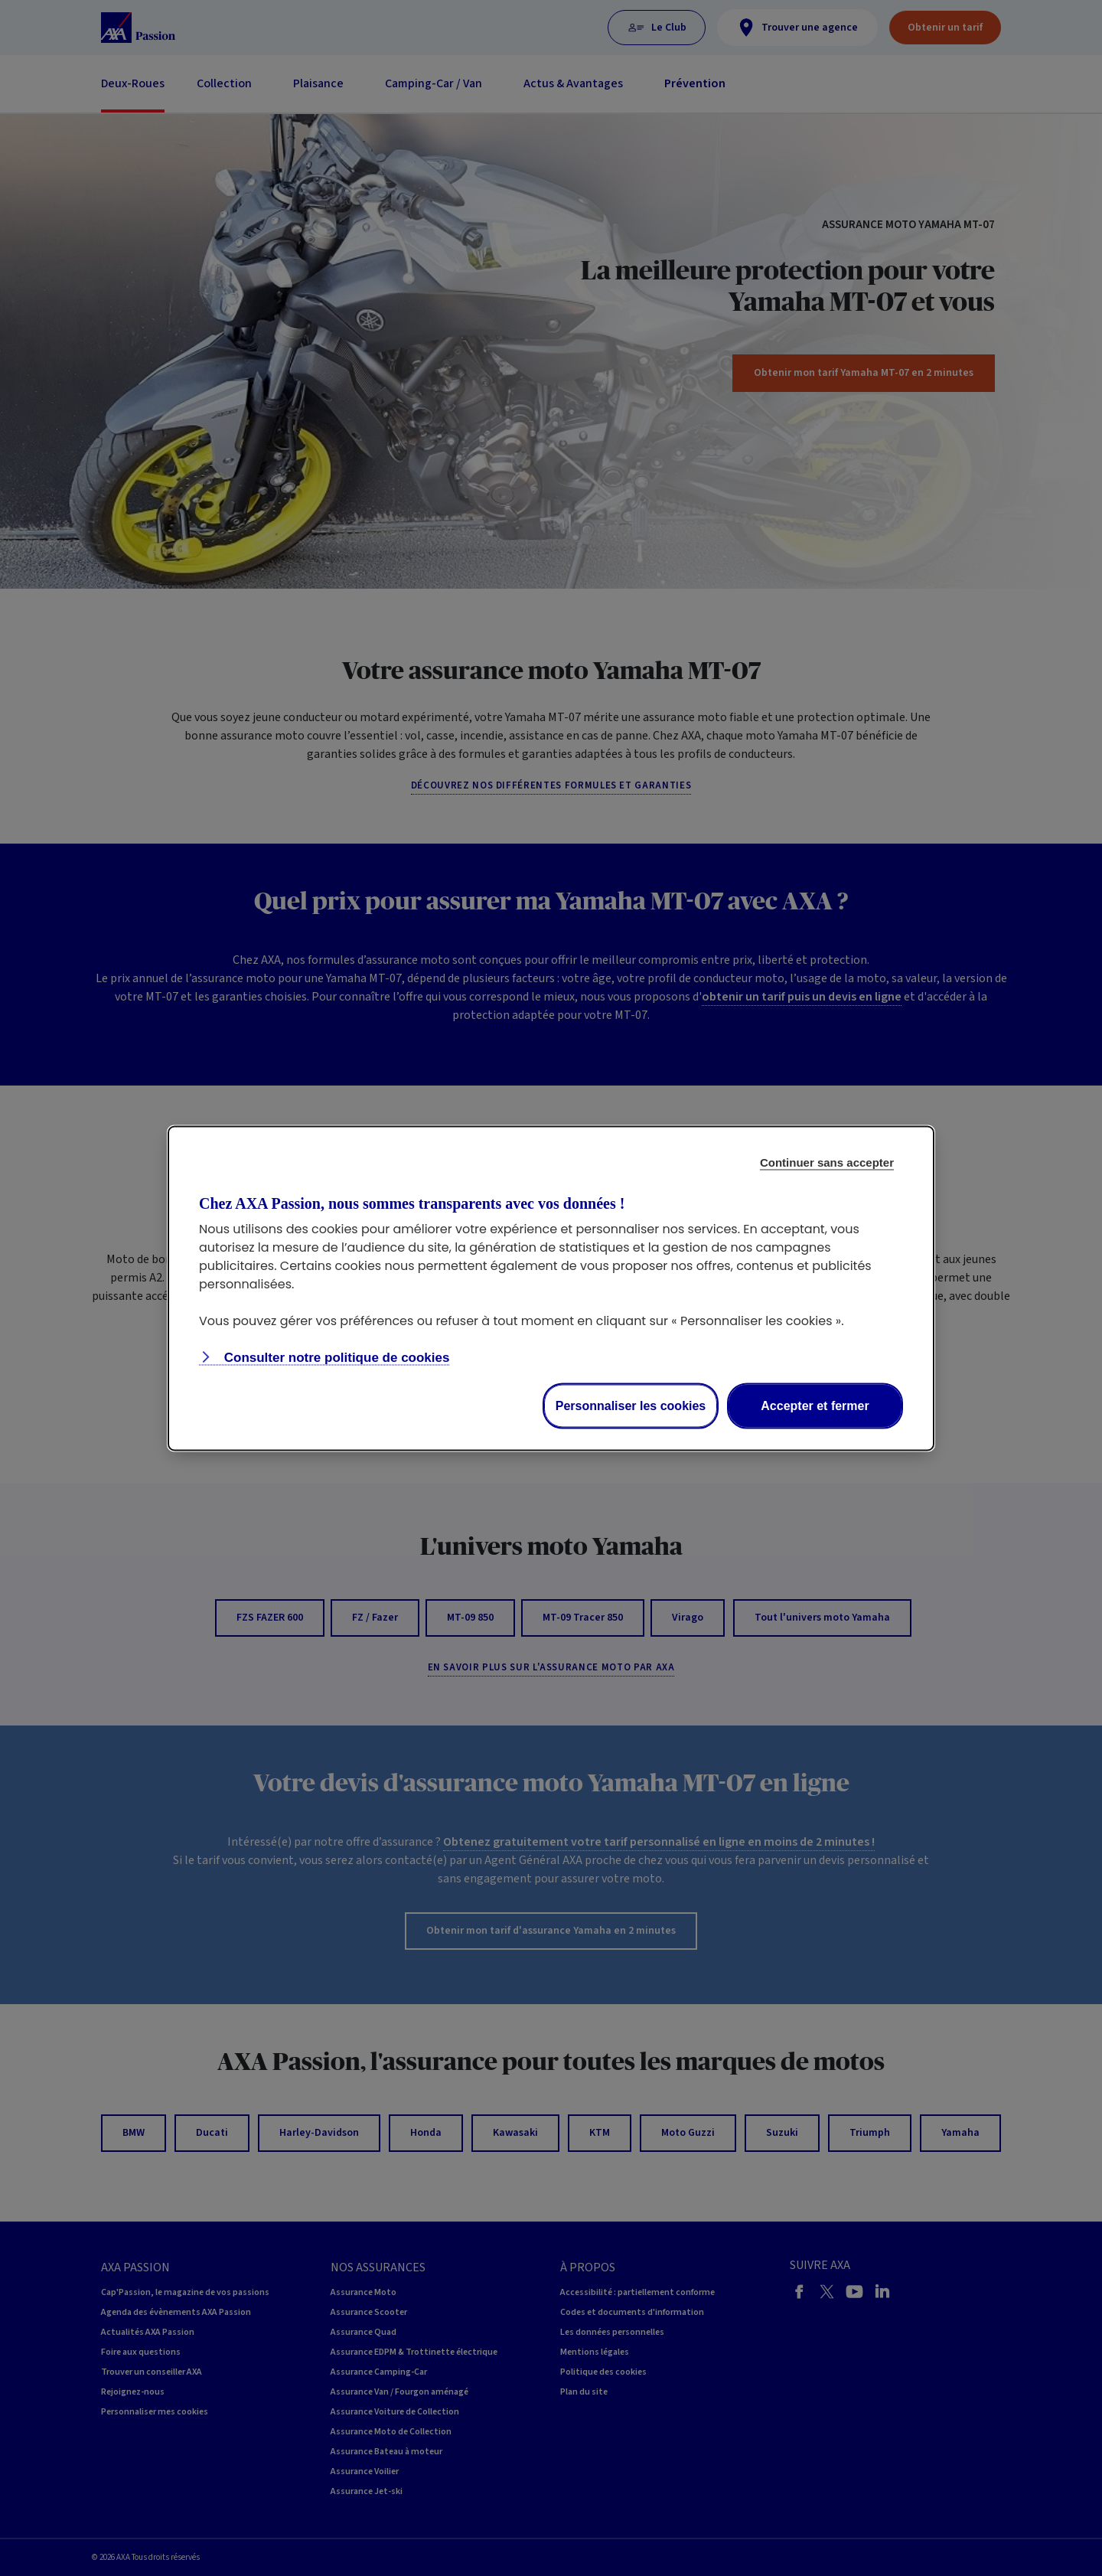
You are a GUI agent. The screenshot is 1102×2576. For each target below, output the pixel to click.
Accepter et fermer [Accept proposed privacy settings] (815, 1405)
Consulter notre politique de (334, 1357)
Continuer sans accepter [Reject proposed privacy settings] (827, 1161)
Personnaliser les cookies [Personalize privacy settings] (631, 1405)
